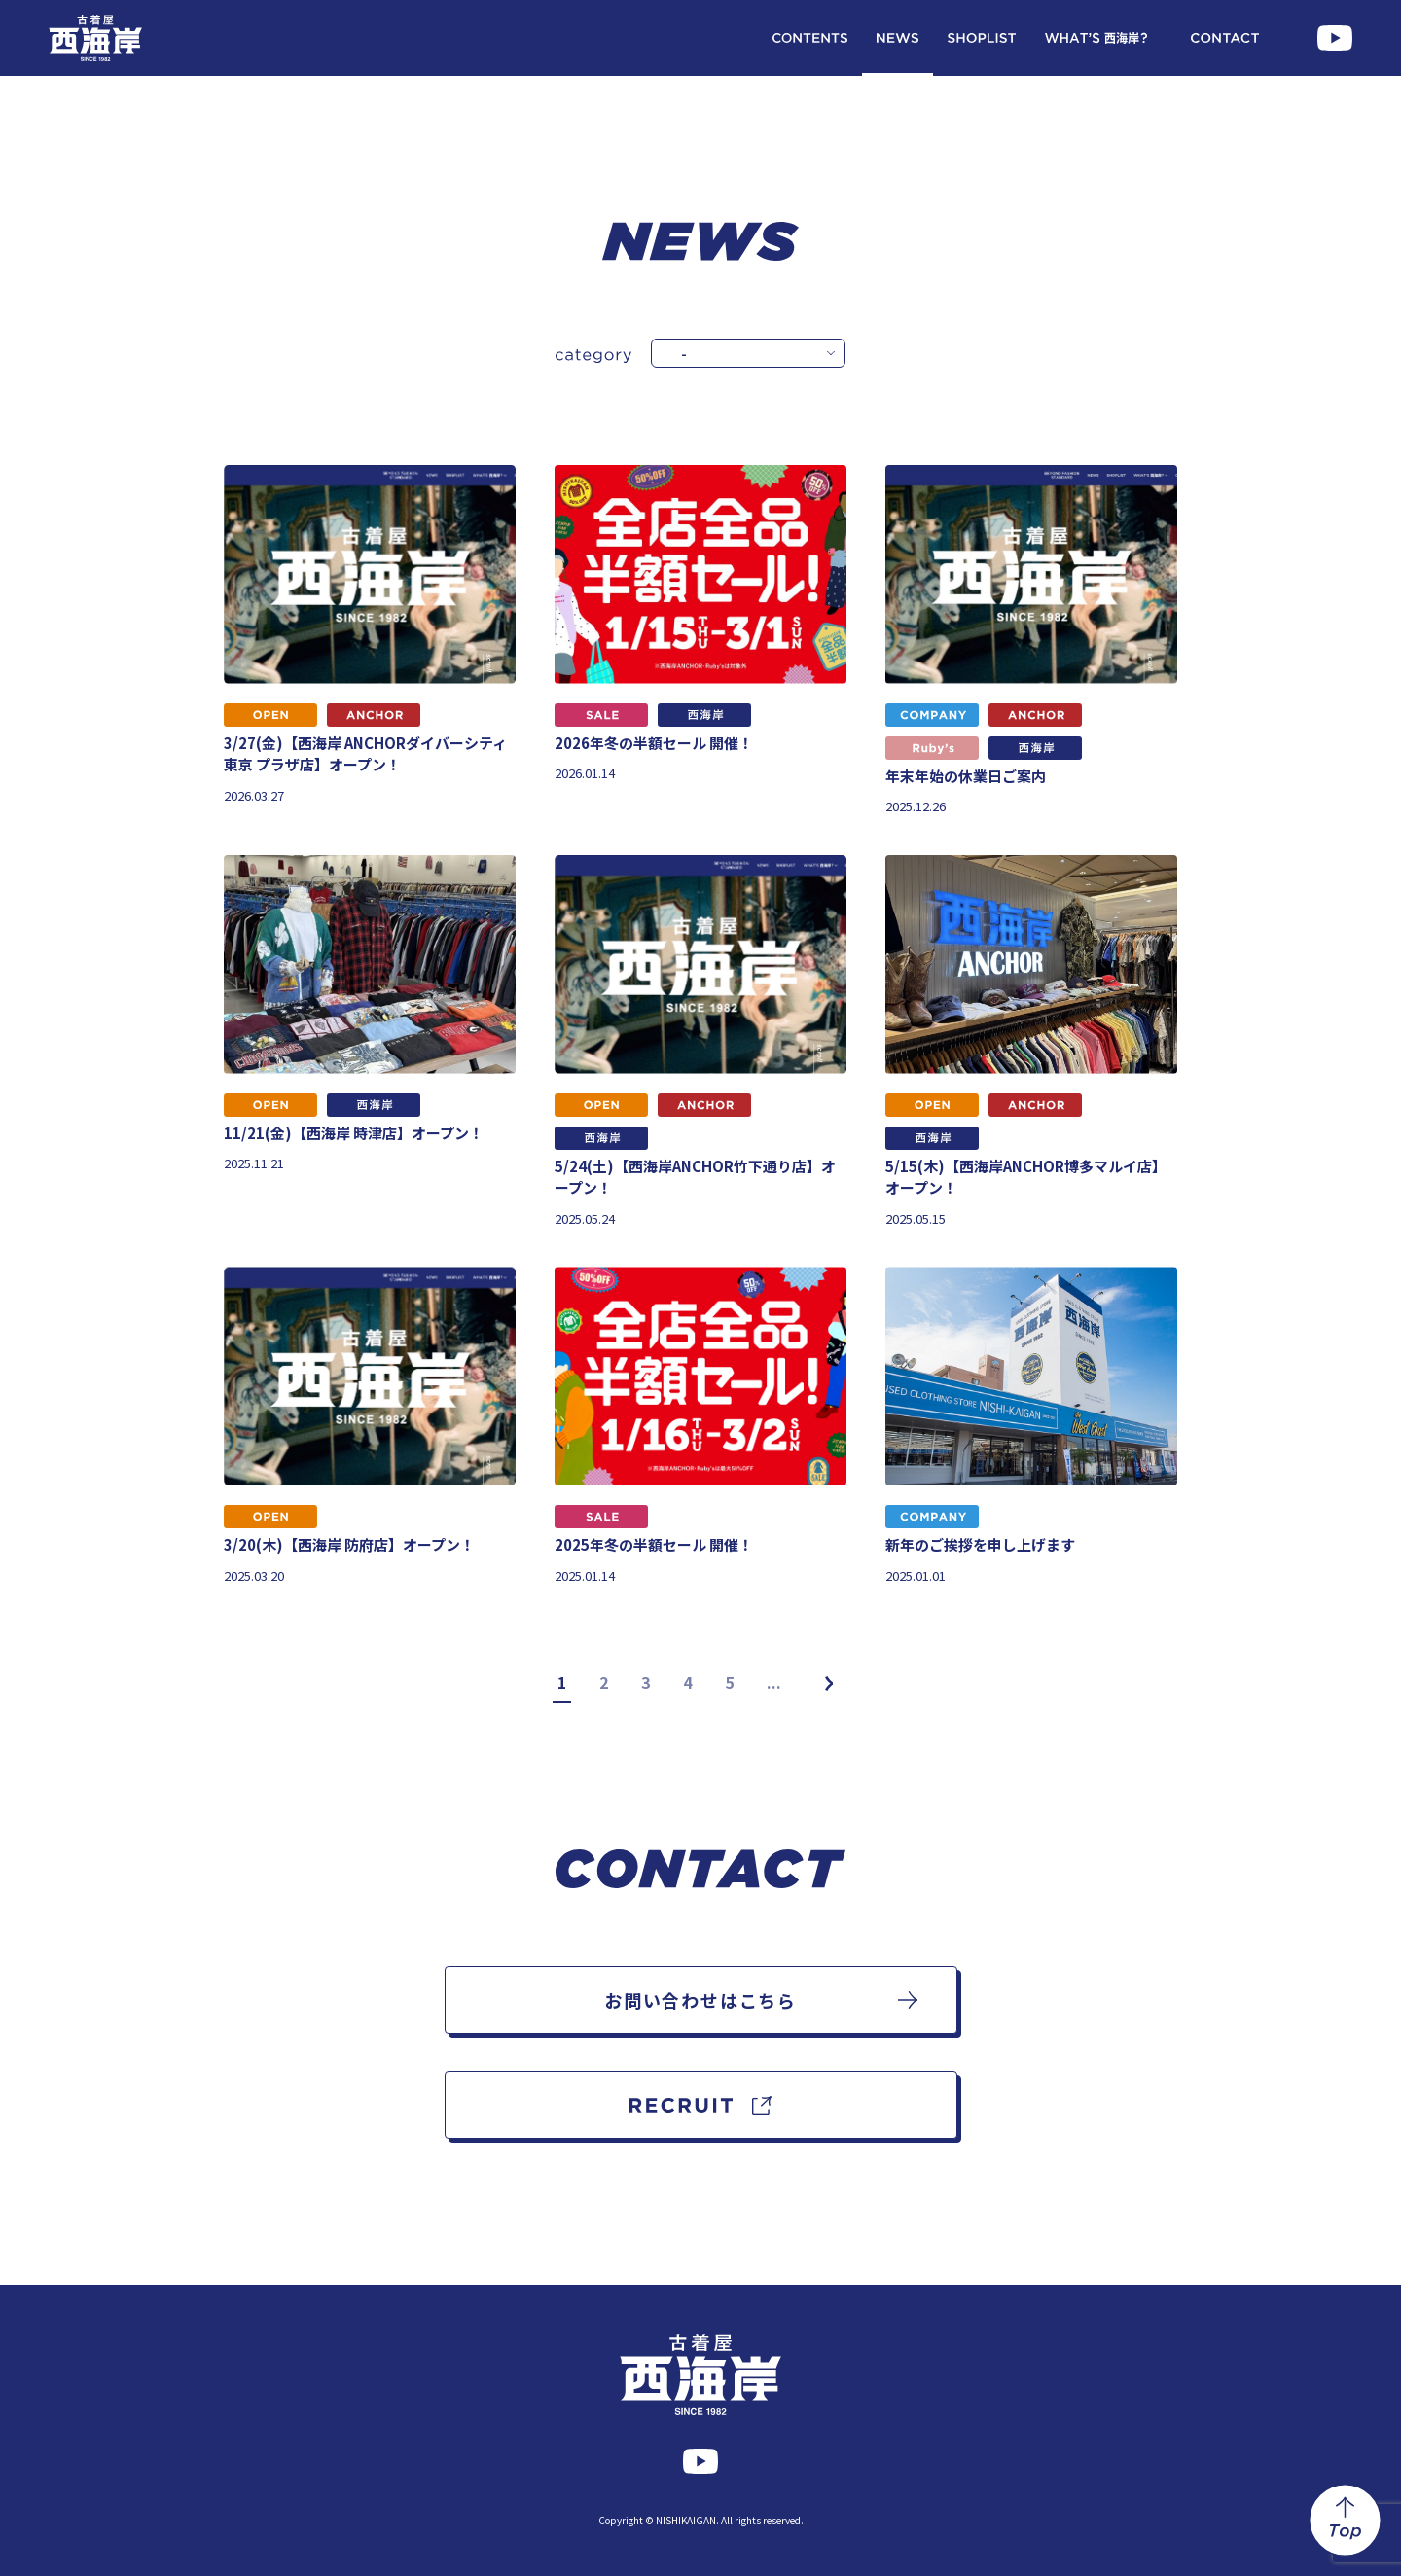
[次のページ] (828, 1683)
